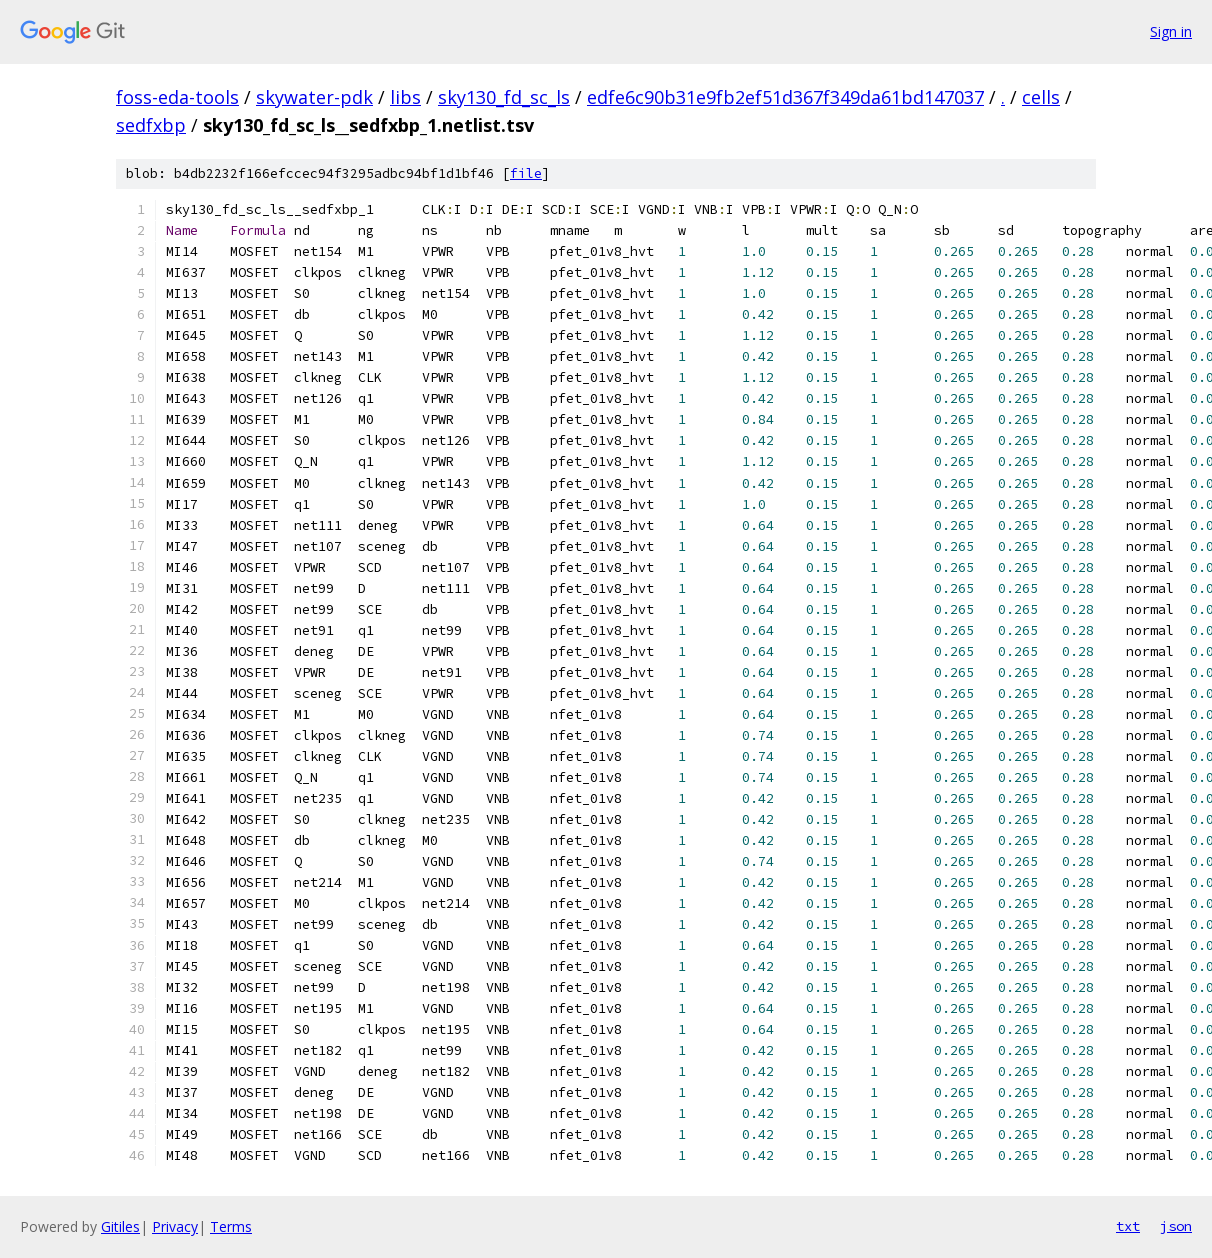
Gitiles (120, 1226)
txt (1128, 1226)
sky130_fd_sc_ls (504, 97)
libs (405, 97)
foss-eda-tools (177, 97)
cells (1041, 97)
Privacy (175, 1226)
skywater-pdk (314, 97)
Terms (231, 1226)
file (526, 173)
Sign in (1171, 31)
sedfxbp (151, 125)
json (1176, 1226)
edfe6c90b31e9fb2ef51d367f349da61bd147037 (785, 97)
